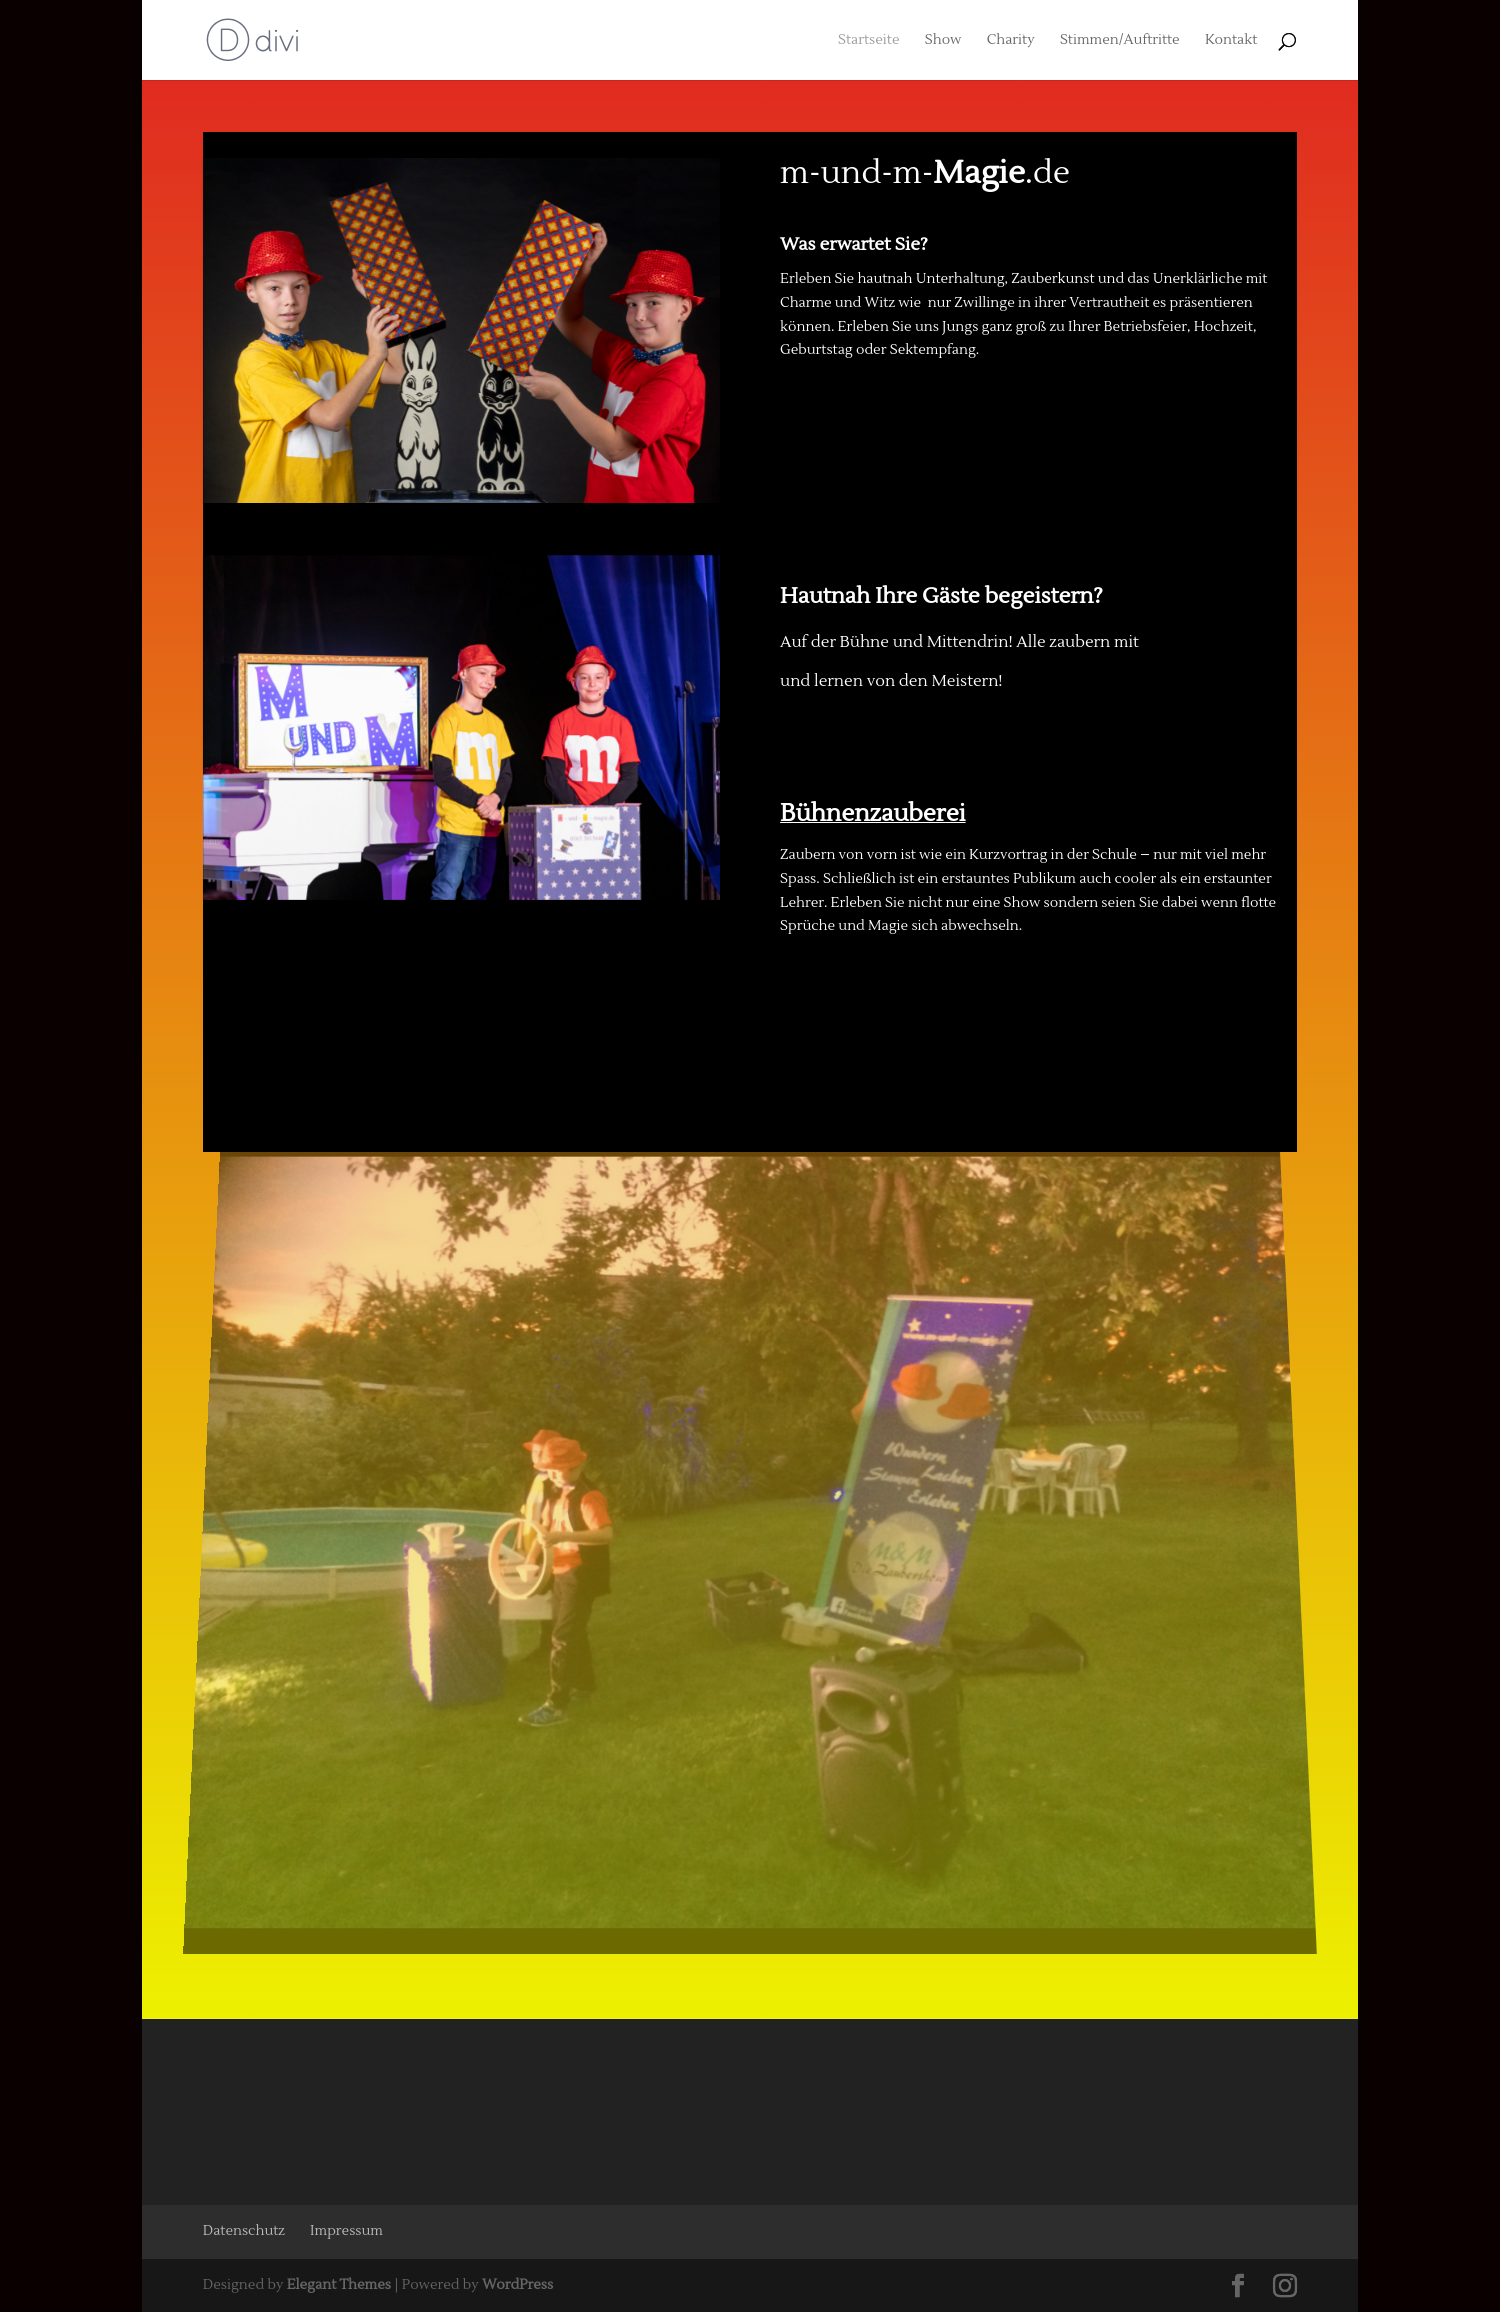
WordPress (517, 2285)
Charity (1011, 41)
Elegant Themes (339, 2285)
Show (943, 41)
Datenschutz (244, 2231)
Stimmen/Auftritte (1120, 41)
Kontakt (1231, 41)
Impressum (346, 2231)
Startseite (868, 41)
